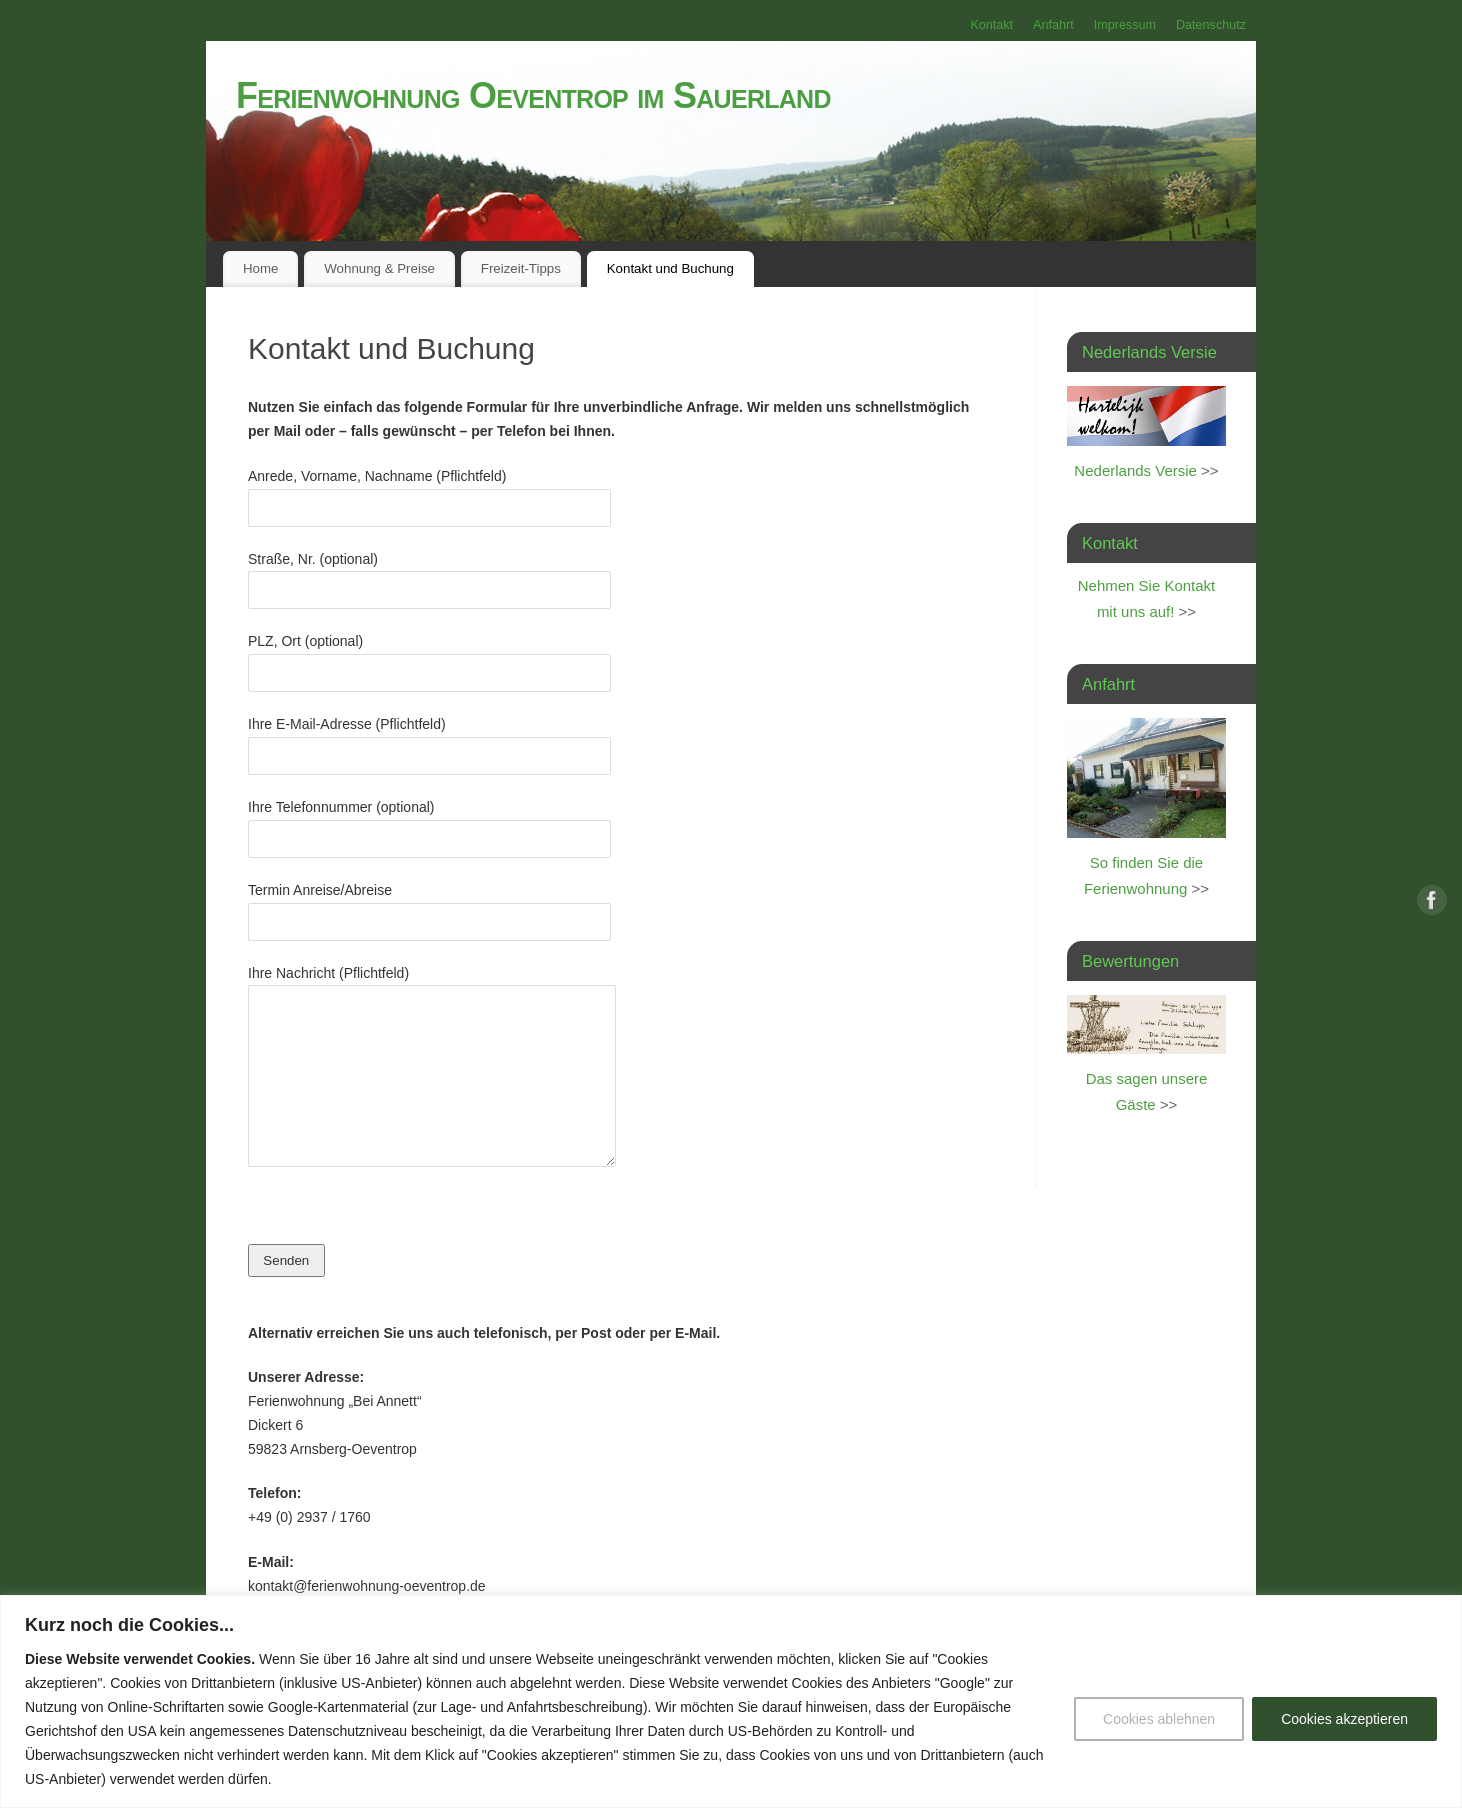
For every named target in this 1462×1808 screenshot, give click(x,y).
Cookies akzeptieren (1344, 1719)
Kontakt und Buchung (670, 268)
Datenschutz (1211, 25)
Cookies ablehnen (1159, 1719)
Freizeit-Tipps (521, 268)
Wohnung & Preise (379, 268)
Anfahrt (1053, 25)
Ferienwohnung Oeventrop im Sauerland (533, 95)
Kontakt (991, 25)
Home (260, 268)
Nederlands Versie (1135, 470)
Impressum (1125, 25)
